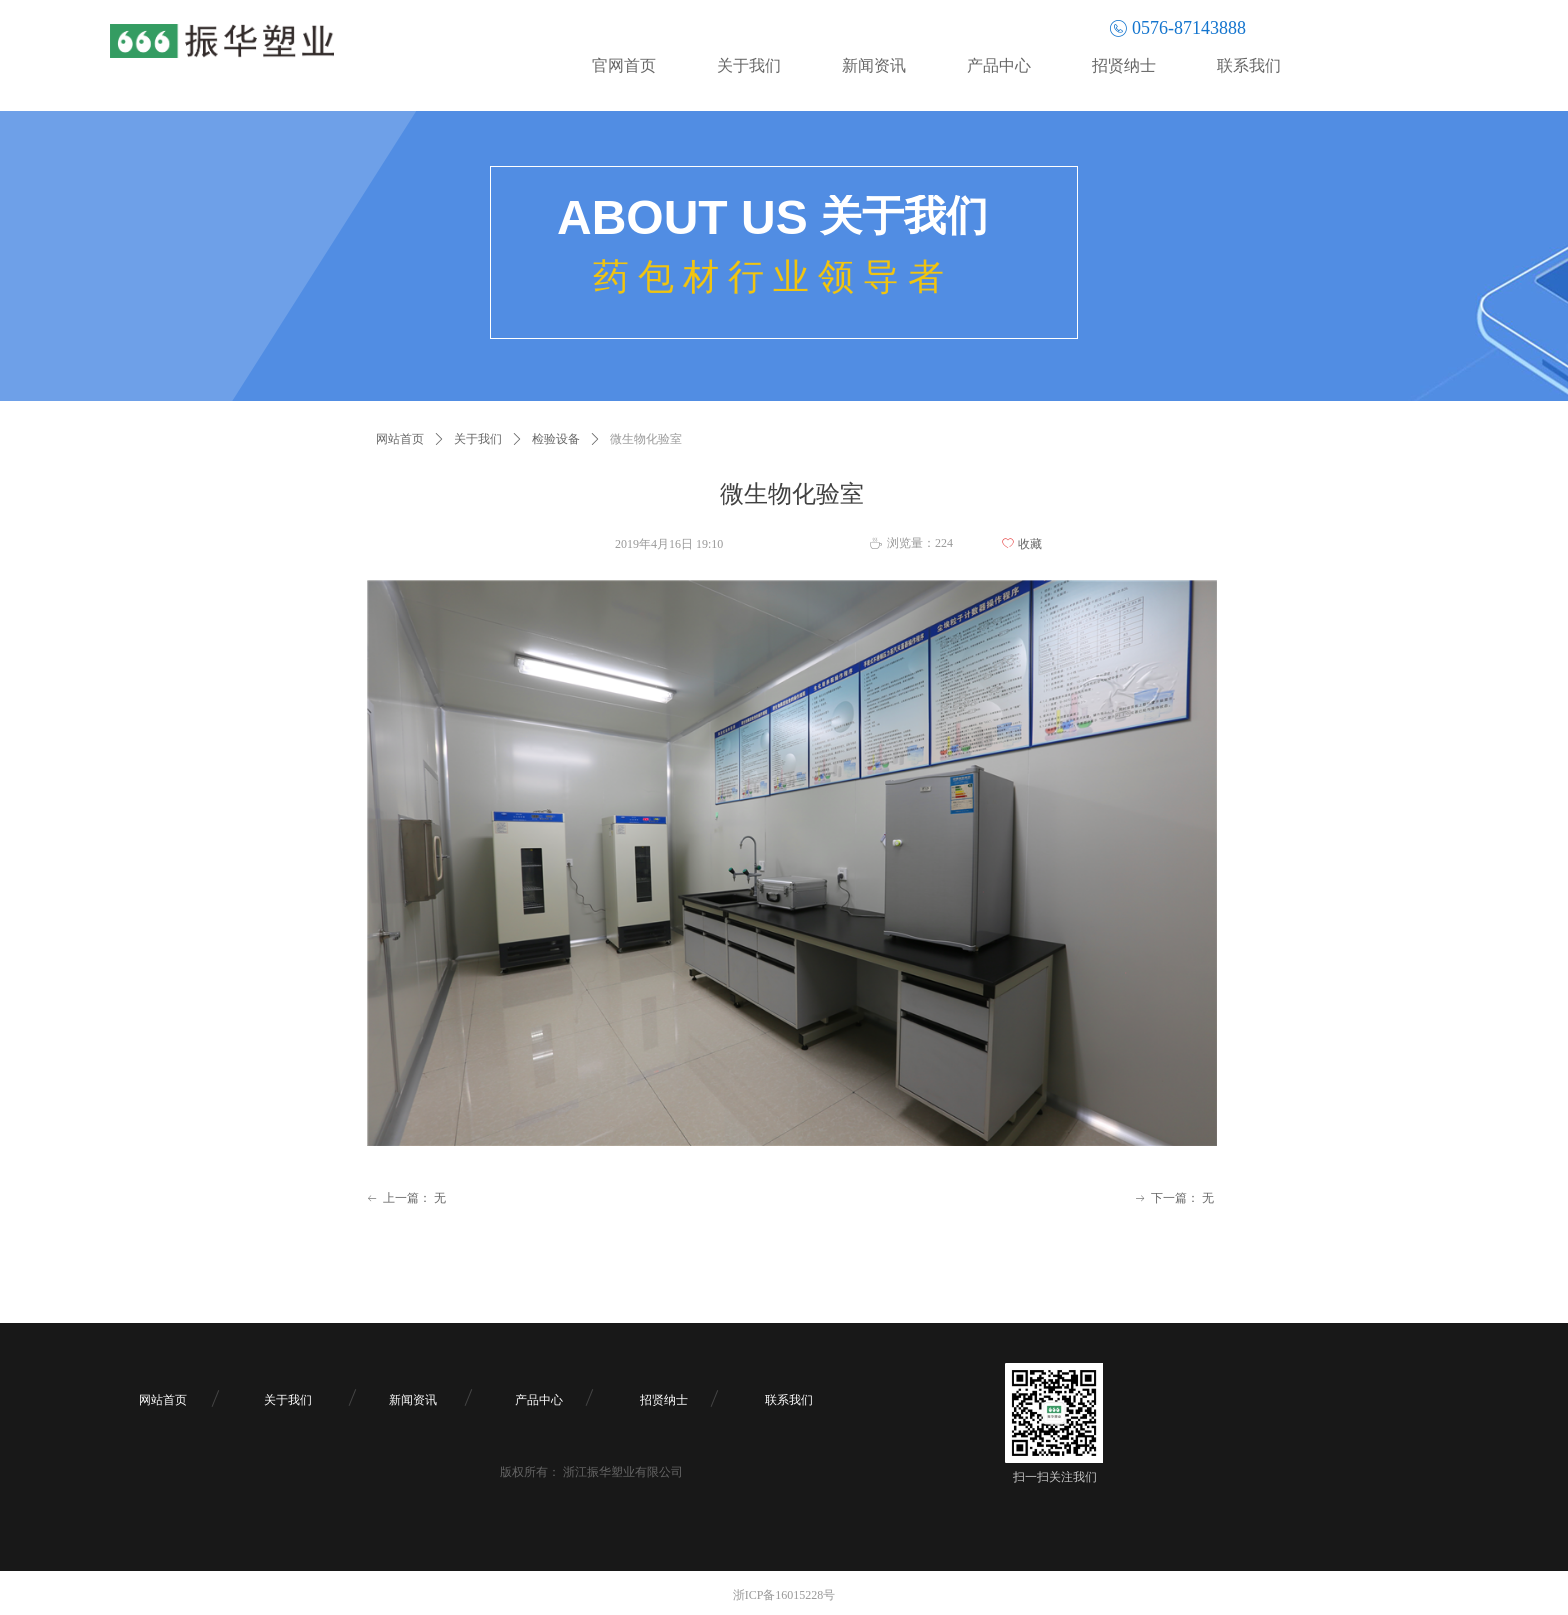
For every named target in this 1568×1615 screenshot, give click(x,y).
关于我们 (478, 439)
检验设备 (556, 439)
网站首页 (400, 439)
